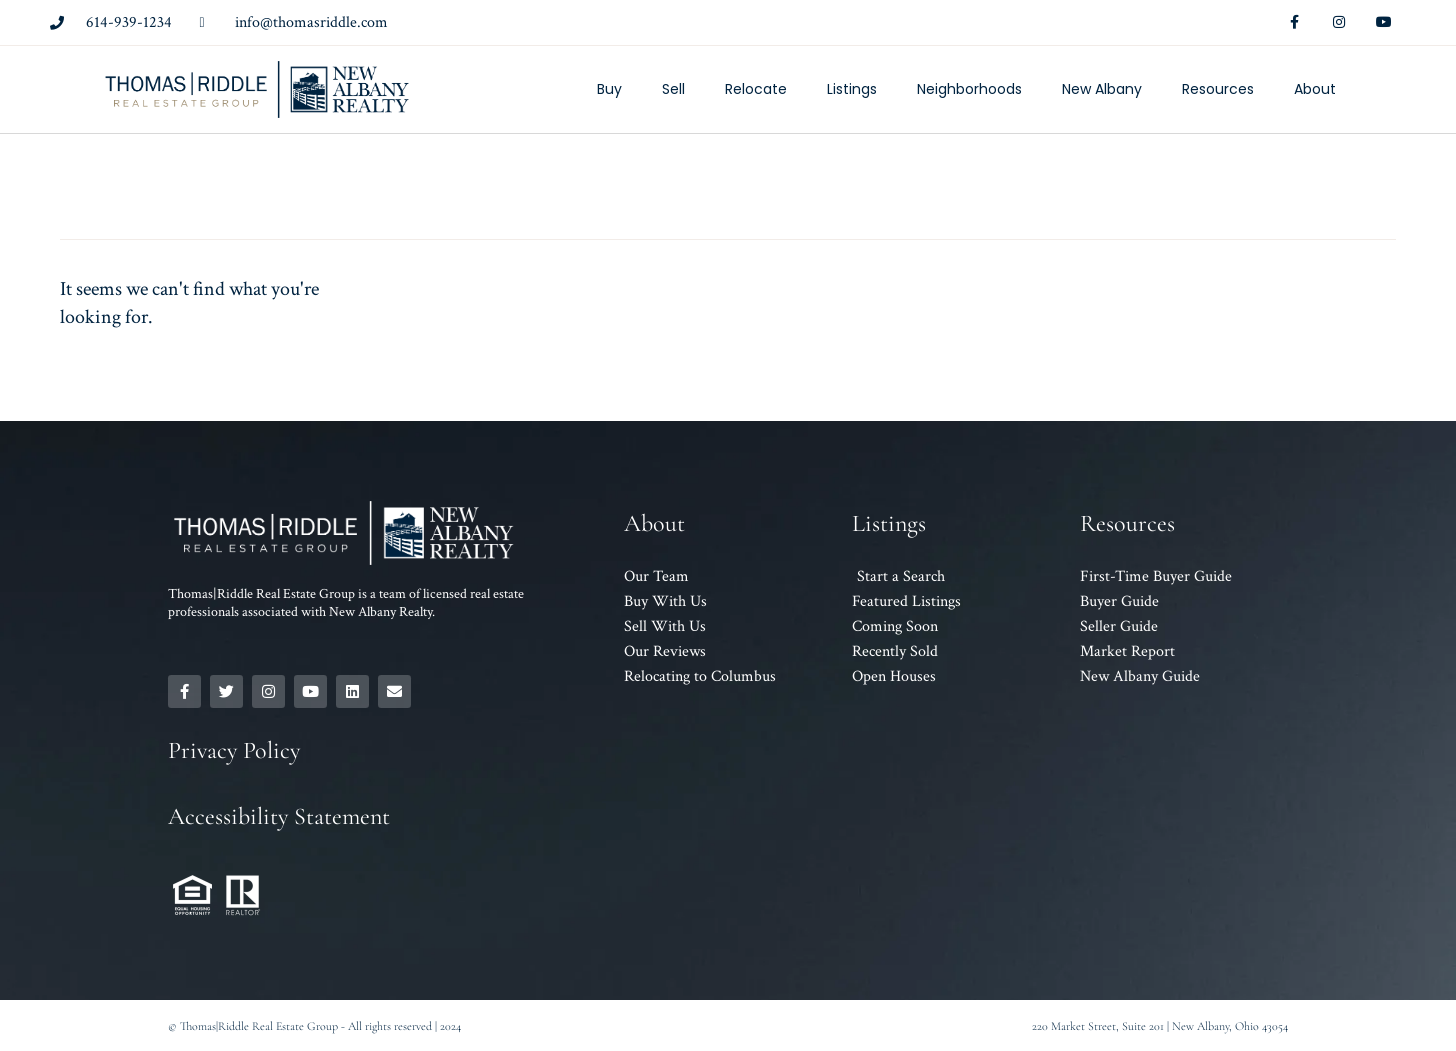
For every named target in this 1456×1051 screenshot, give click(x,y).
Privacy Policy (234, 750)
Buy (609, 89)
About (1315, 89)
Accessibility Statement (279, 816)
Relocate (756, 89)
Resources (1218, 89)
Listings (852, 89)
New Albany (1102, 89)
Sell (673, 89)
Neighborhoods (969, 89)
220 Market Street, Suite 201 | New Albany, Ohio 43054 (1160, 1026)
